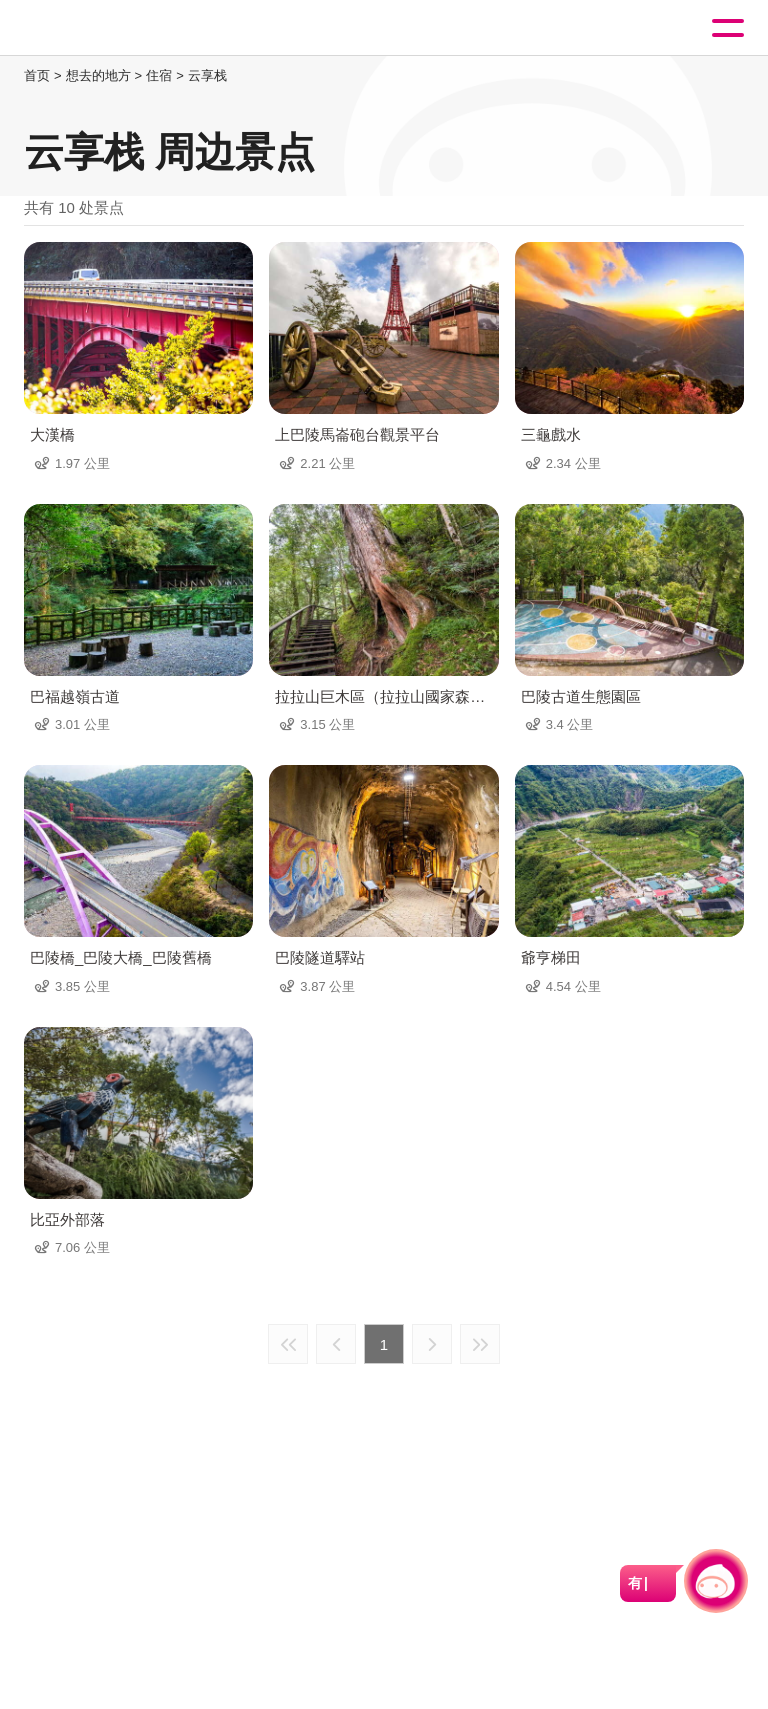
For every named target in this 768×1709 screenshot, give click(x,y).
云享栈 (207, 75)
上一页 (336, 1344)
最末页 (480, 1344)
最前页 (288, 1344)
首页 (37, 75)
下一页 (432, 1344)
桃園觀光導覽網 (98, 28)
